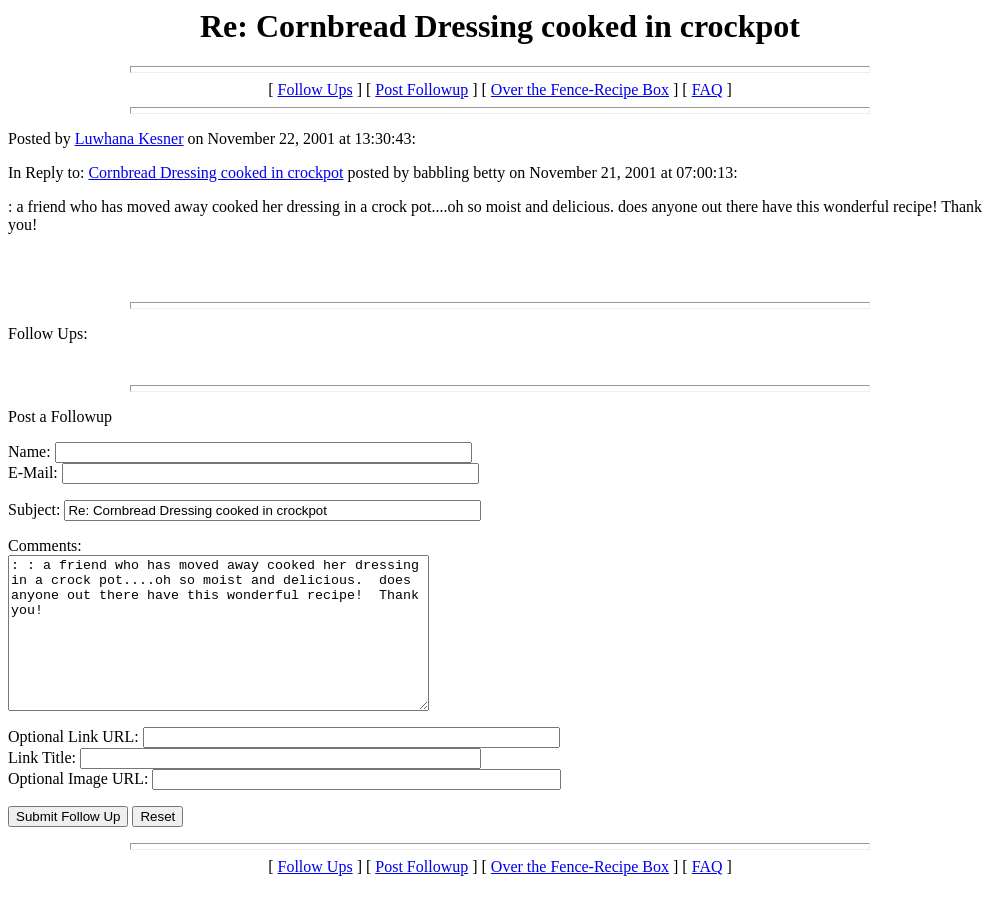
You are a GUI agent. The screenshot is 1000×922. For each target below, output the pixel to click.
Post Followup (421, 89)
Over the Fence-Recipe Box (580, 89)
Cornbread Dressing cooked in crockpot (215, 172)
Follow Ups (315, 89)
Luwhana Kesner (129, 138)
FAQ (707, 89)
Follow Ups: (48, 333)
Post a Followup (60, 416)
